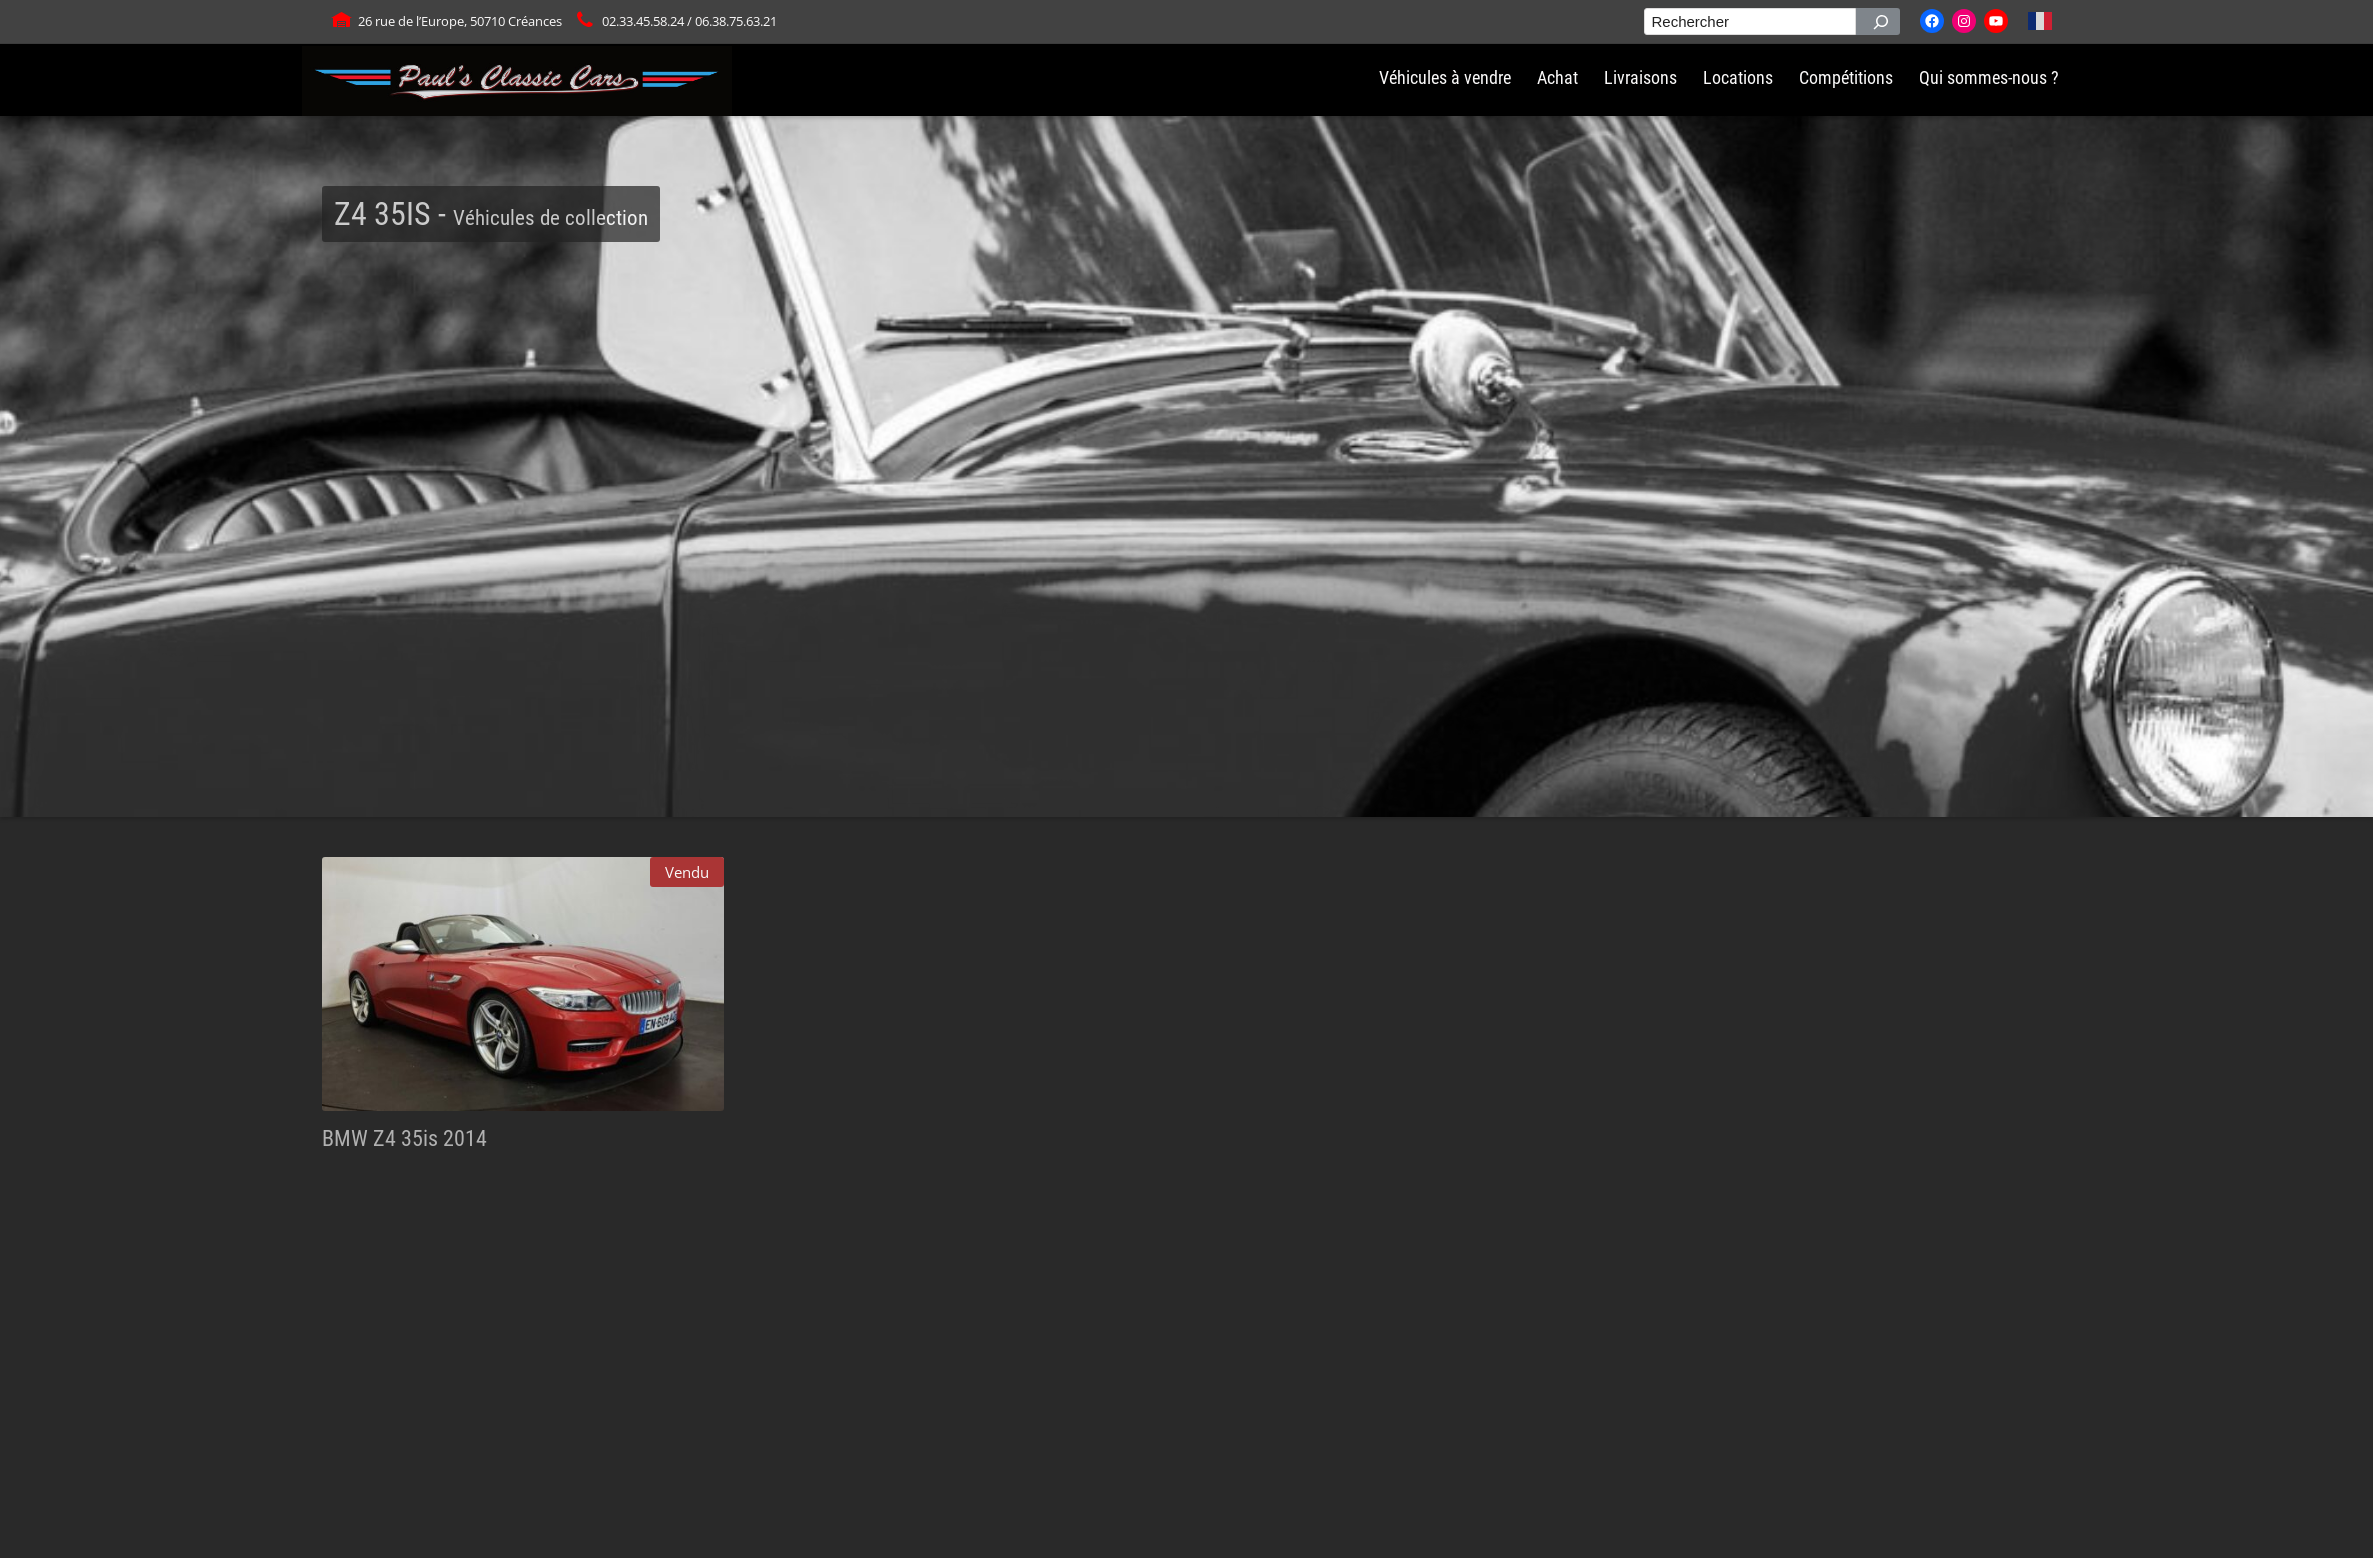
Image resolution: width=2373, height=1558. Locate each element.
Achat (1557, 78)
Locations (1738, 78)
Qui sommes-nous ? (1989, 78)
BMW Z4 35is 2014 (404, 1138)
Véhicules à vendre (1445, 78)
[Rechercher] (1878, 21)
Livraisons (1640, 78)
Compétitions (1846, 78)
